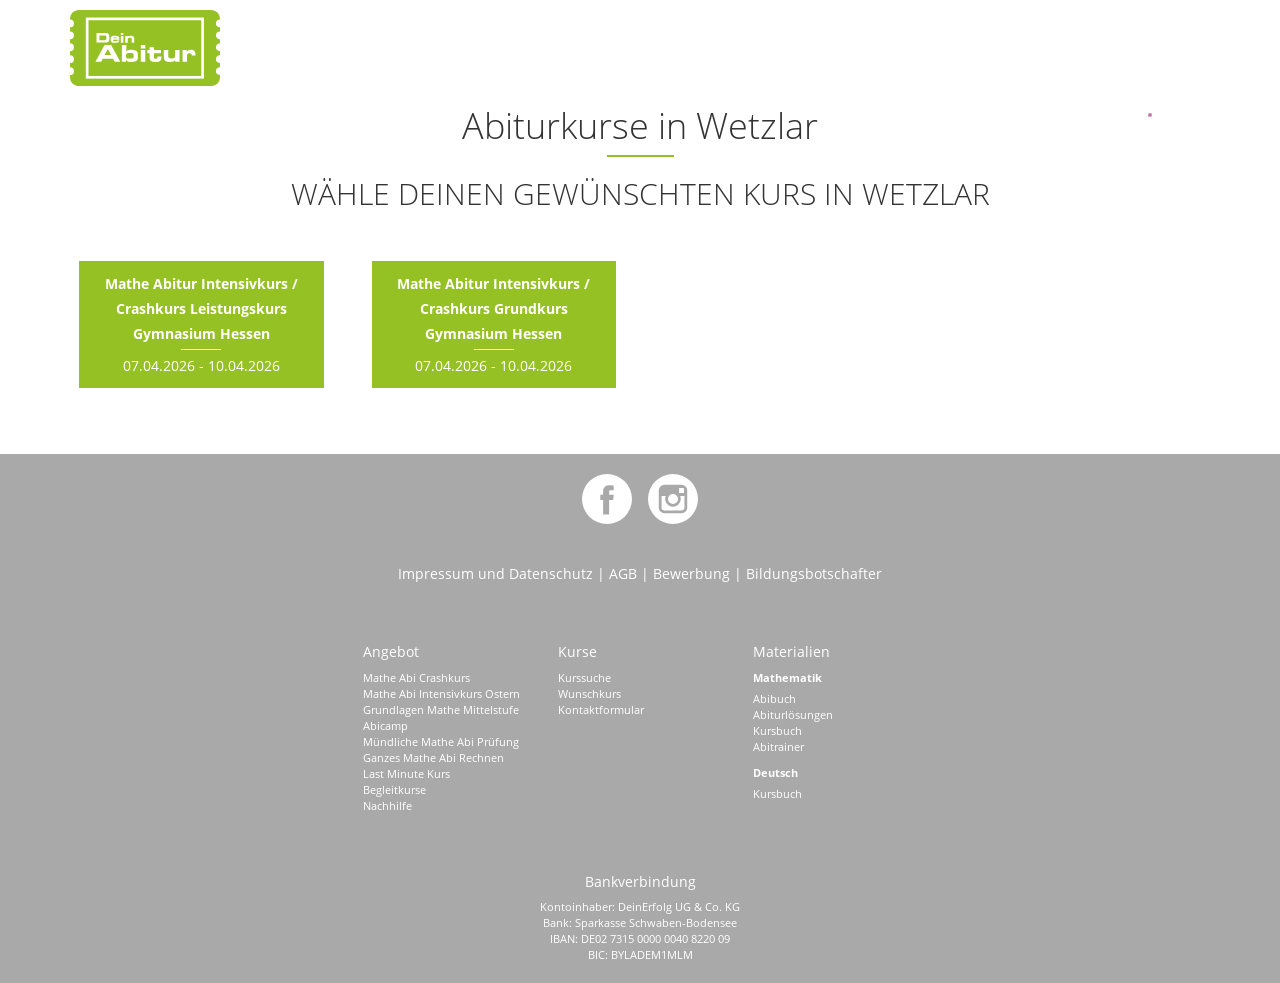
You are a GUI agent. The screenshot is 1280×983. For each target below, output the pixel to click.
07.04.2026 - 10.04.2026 (201, 324)
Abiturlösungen (793, 714)
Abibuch (774, 698)
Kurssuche (584, 677)
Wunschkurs (589, 693)
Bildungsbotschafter (814, 573)
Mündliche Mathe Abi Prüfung (441, 741)
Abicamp (385, 725)
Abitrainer (778, 746)
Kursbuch (777, 730)
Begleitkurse (394, 789)
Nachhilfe (387, 805)
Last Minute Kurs (406, 773)
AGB (623, 573)
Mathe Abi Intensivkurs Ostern (441, 693)
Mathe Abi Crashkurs (416, 677)
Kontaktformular (601, 709)
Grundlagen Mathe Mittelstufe (441, 709)
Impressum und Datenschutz (495, 573)
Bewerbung (691, 573)
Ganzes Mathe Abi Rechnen (433, 757)
